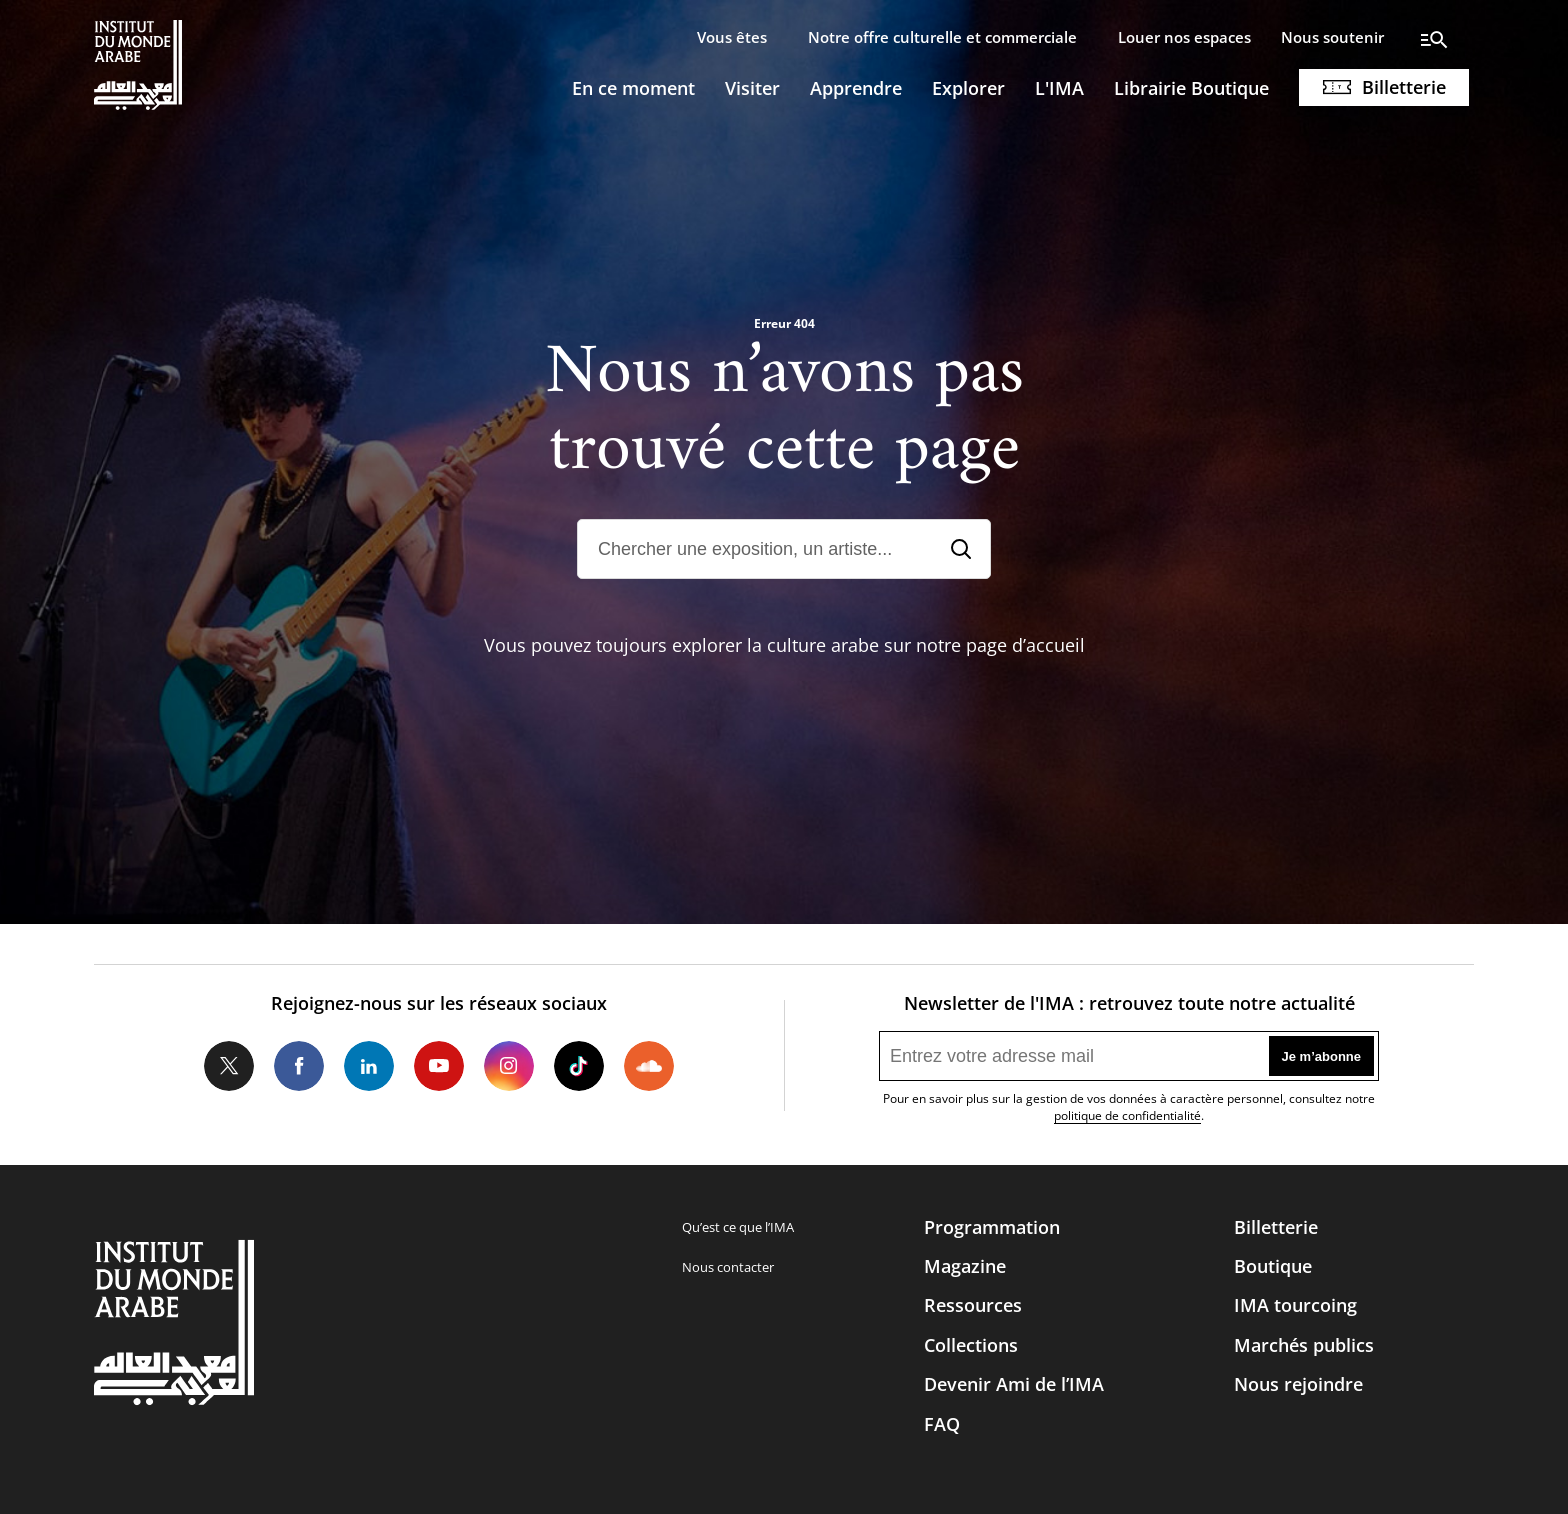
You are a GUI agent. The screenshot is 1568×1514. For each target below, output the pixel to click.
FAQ (942, 1424)
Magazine (965, 1266)
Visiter (752, 88)
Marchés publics (1304, 1345)
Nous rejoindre (1298, 1384)
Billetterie (1404, 87)
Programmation (992, 1227)
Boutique (1273, 1266)
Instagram (509, 1066)
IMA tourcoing (1295, 1305)
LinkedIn (369, 1066)
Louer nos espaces (1184, 37)
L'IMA (1059, 88)
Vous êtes (732, 37)
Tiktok (579, 1066)
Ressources (973, 1305)
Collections (971, 1345)
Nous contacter (728, 1267)
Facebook (299, 1066)
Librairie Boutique (1191, 88)
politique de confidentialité (1127, 1115)
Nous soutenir (1332, 37)
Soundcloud (649, 1066)
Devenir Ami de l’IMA (1014, 1384)
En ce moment (633, 88)
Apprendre (856, 88)
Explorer (968, 88)
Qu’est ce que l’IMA (738, 1227)
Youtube (439, 1066)
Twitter (229, 1066)
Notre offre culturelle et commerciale (942, 37)
